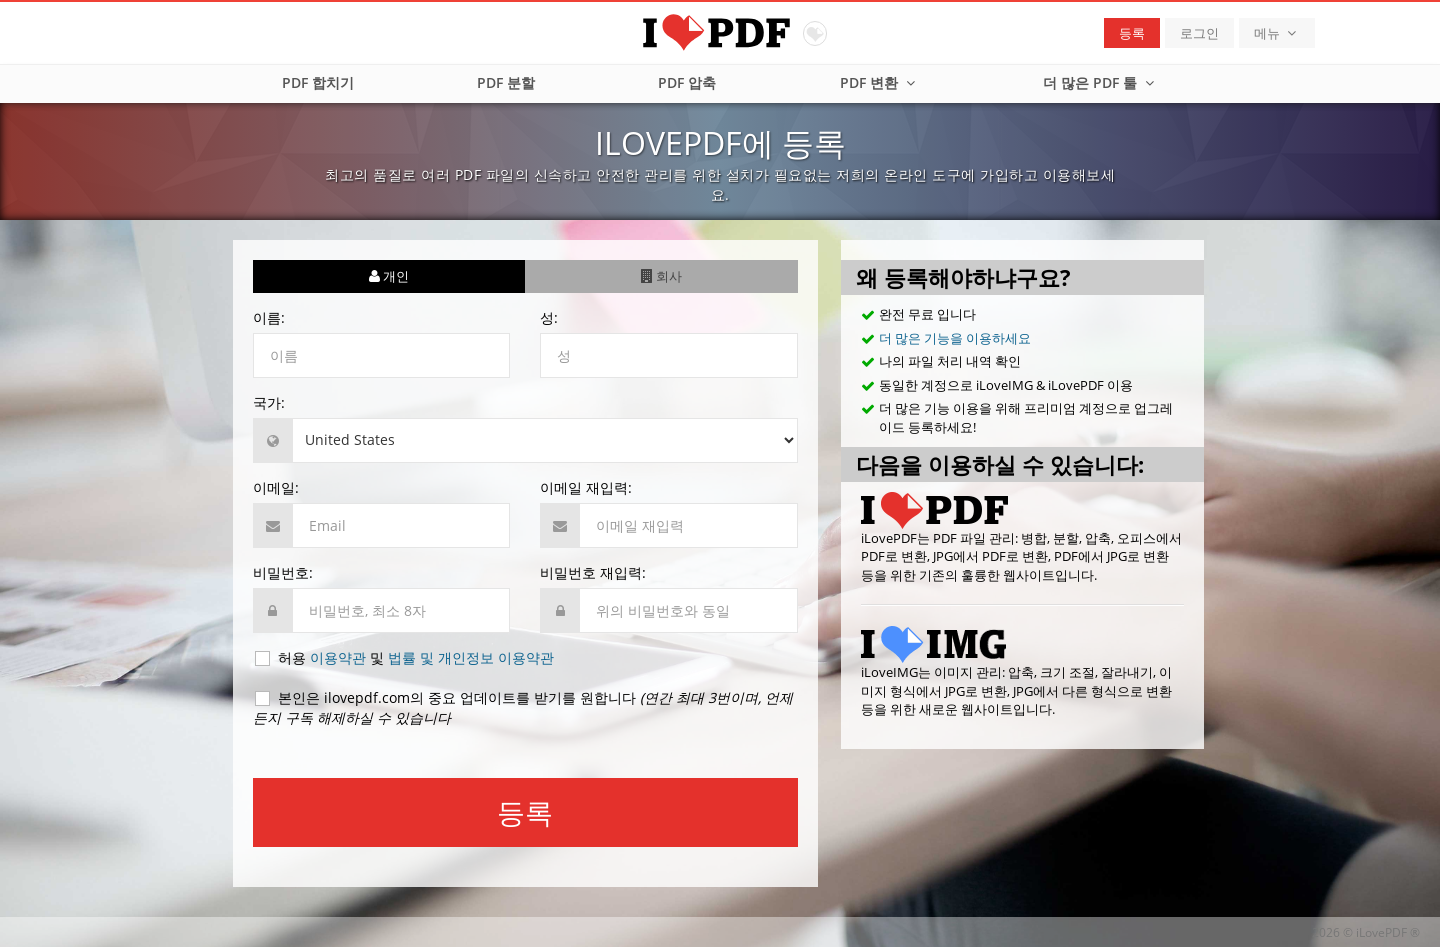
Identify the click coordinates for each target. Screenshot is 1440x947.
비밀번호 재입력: (593, 572)
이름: (269, 317)
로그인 (1199, 33)
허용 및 (403, 658)
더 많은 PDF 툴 (1101, 82)
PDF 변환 (880, 82)
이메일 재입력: (586, 487)
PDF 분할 (506, 82)
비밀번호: (283, 572)
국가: (269, 402)
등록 (1132, 33)
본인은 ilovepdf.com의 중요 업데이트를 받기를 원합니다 (523, 707)
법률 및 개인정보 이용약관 (471, 657)
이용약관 (338, 657)
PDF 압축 (687, 82)
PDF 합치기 (318, 82)
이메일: (276, 487)
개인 (389, 276)
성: (549, 317)
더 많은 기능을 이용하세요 (955, 338)
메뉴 (1277, 33)
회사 (661, 276)
